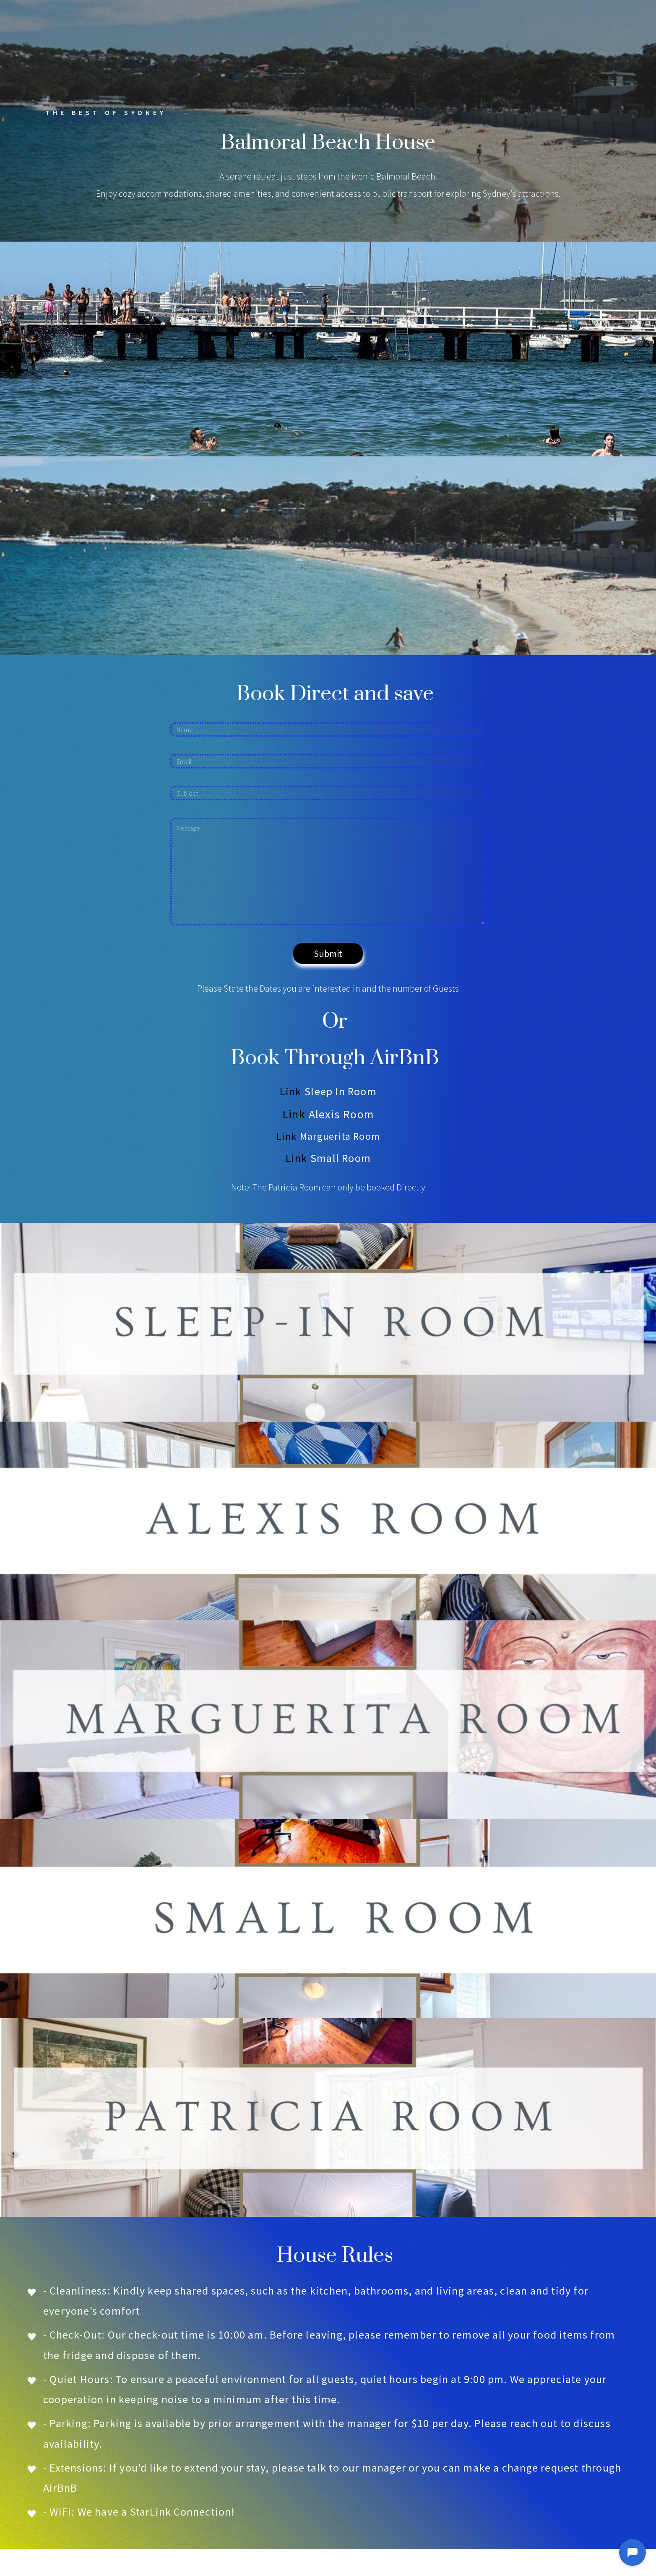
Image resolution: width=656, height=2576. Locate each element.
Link (290, 1091)
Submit (328, 953)
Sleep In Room (341, 1091)
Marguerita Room (340, 1136)
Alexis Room (341, 1114)
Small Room (340, 1158)
